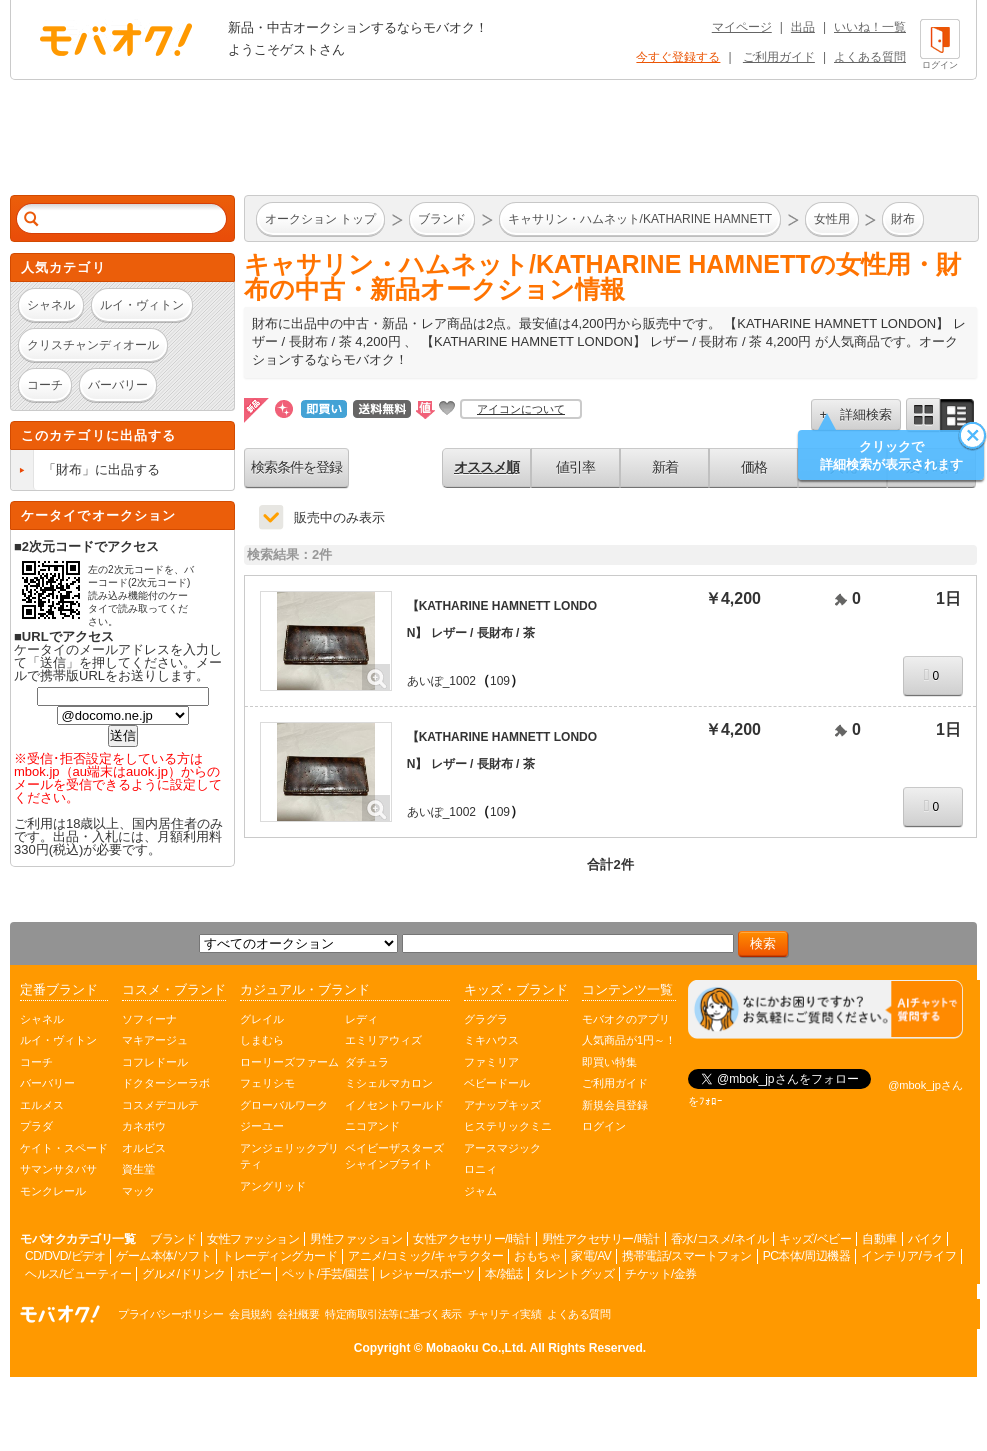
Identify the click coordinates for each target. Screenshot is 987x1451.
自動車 (879, 1239)
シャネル (42, 1019)
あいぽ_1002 (441, 681)
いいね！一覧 (870, 27)
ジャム (480, 1191)
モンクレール (53, 1191)
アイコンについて (521, 409)
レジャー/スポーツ (426, 1274)
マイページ (742, 27)
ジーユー (262, 1126)
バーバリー (47, 1083)
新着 (665, 467)
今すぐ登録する (678, 57)
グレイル (262, 1019)
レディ (361, 1019)
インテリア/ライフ (908, 1256)
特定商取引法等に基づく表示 (393, 1314)
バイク (925, 1239)
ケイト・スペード (64, 1148)
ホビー (254, 1274)
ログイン (604, 1126)
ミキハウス (491, 1040)
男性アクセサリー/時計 (601, 1239)
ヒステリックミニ (508, 1126)
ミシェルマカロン (389, 1083)
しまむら (262, 1040)
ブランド (173, 1239)
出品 (803, 27)
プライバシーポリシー (170, 1314)
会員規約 (250, 1314)
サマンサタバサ (58, 1169)
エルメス (42, 1105)
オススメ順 (486, 467)
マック (138, 1191)
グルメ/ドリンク (183, 1274)
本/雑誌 (503, 1274)
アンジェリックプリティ (289, 1156)
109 (500, 681)
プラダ (36, 1126)
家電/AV (591, 1256)
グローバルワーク (284, 1105)
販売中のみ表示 (339, 517)
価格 (754, 467)
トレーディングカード (279, 1256)
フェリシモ (267, 1083)
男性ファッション (356, 1239)
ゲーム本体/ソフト (163, 1256)
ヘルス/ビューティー (78, 1274)
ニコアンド (372, 1126)
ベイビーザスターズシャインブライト (394, 1156)
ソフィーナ (149, 1019)
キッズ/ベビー (815, 1239)
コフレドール (155, 1062)
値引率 (575, 467)
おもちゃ (537, 1256)
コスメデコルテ (160, 1105)
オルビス (144, 1148)
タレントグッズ (574, 1274)
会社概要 (298, 1314)
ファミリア (491, 1062)
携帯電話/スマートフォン (686, 1256)
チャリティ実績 (505, 1314)
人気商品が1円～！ (629, 1040)
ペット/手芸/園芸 (325, 1274)
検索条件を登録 (296, 467)
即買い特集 (609, 1062)
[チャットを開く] (825, 1009)
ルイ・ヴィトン (58, 1040)
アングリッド (273, 1186)
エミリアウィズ (383, 1040)
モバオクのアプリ (626, 1019)
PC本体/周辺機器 (807, 1256)
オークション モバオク (116, 39)
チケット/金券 (661, 1274)
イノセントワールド (394, 1105)
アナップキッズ (502, 1105)
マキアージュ (155, 1040)
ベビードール (497, 1083)
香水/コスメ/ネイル (720, 1239)
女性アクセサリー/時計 (472, 1239)
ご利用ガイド (779, 57)
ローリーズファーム (289, 1062)
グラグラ (486, 1019)
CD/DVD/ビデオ (65, 1256)
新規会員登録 (615, 1105)
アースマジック (502, 1148)
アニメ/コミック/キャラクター (425, 1256)
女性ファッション (253, 1239)
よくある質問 (870, 57)
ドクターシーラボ (166, 1083)
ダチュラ (367, 1062)
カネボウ (144, 1126)
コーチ (36, 1062)
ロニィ (480, 1169)
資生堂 (138, 1169)
